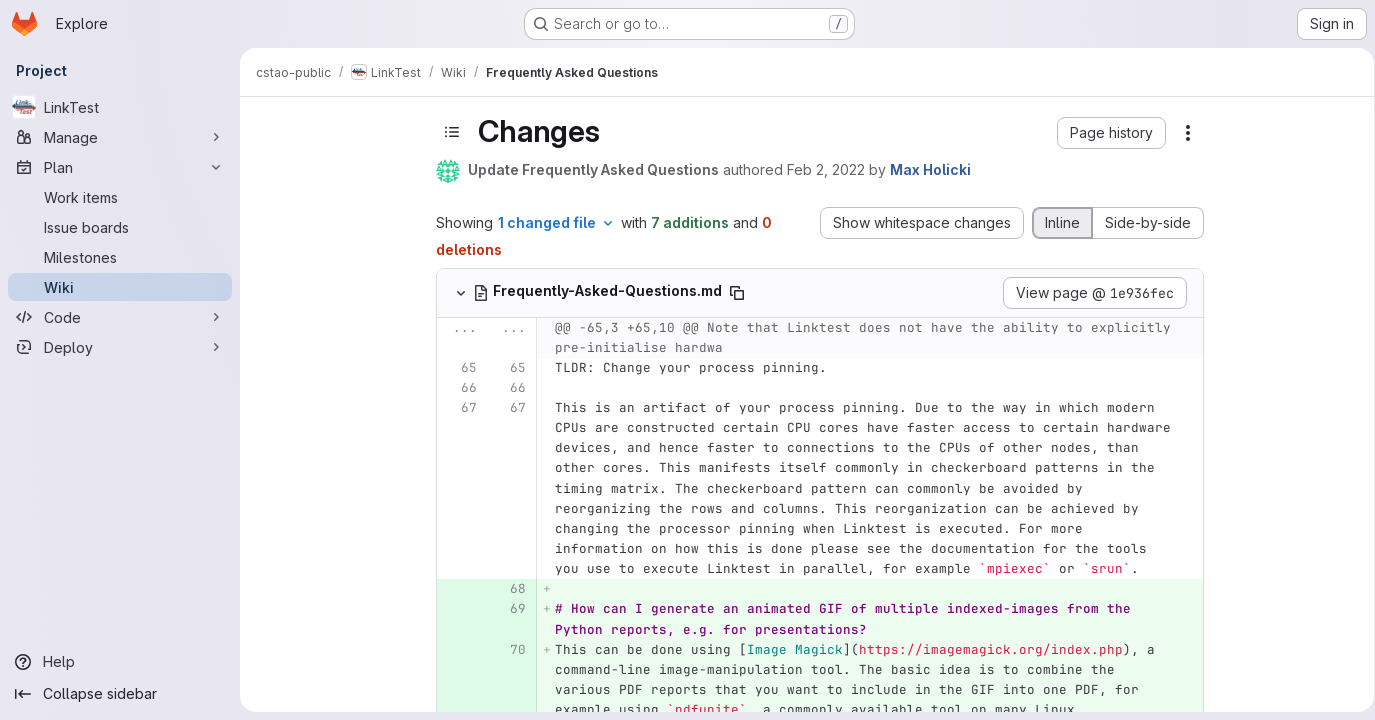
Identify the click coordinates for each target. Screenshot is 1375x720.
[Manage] (120, 137)
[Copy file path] (733, 293)
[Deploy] (120, 347)
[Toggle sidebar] (448, 132)
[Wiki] (120, 287)
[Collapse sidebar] (120, 694)
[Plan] (120, 167)
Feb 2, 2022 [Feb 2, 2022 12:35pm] (822, 169)
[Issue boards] (120, 227)
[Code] (120, 317)
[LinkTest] (120, 107)
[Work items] (120, 197)
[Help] (120, 662)
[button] (1107, 133)
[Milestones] (120, 257)
